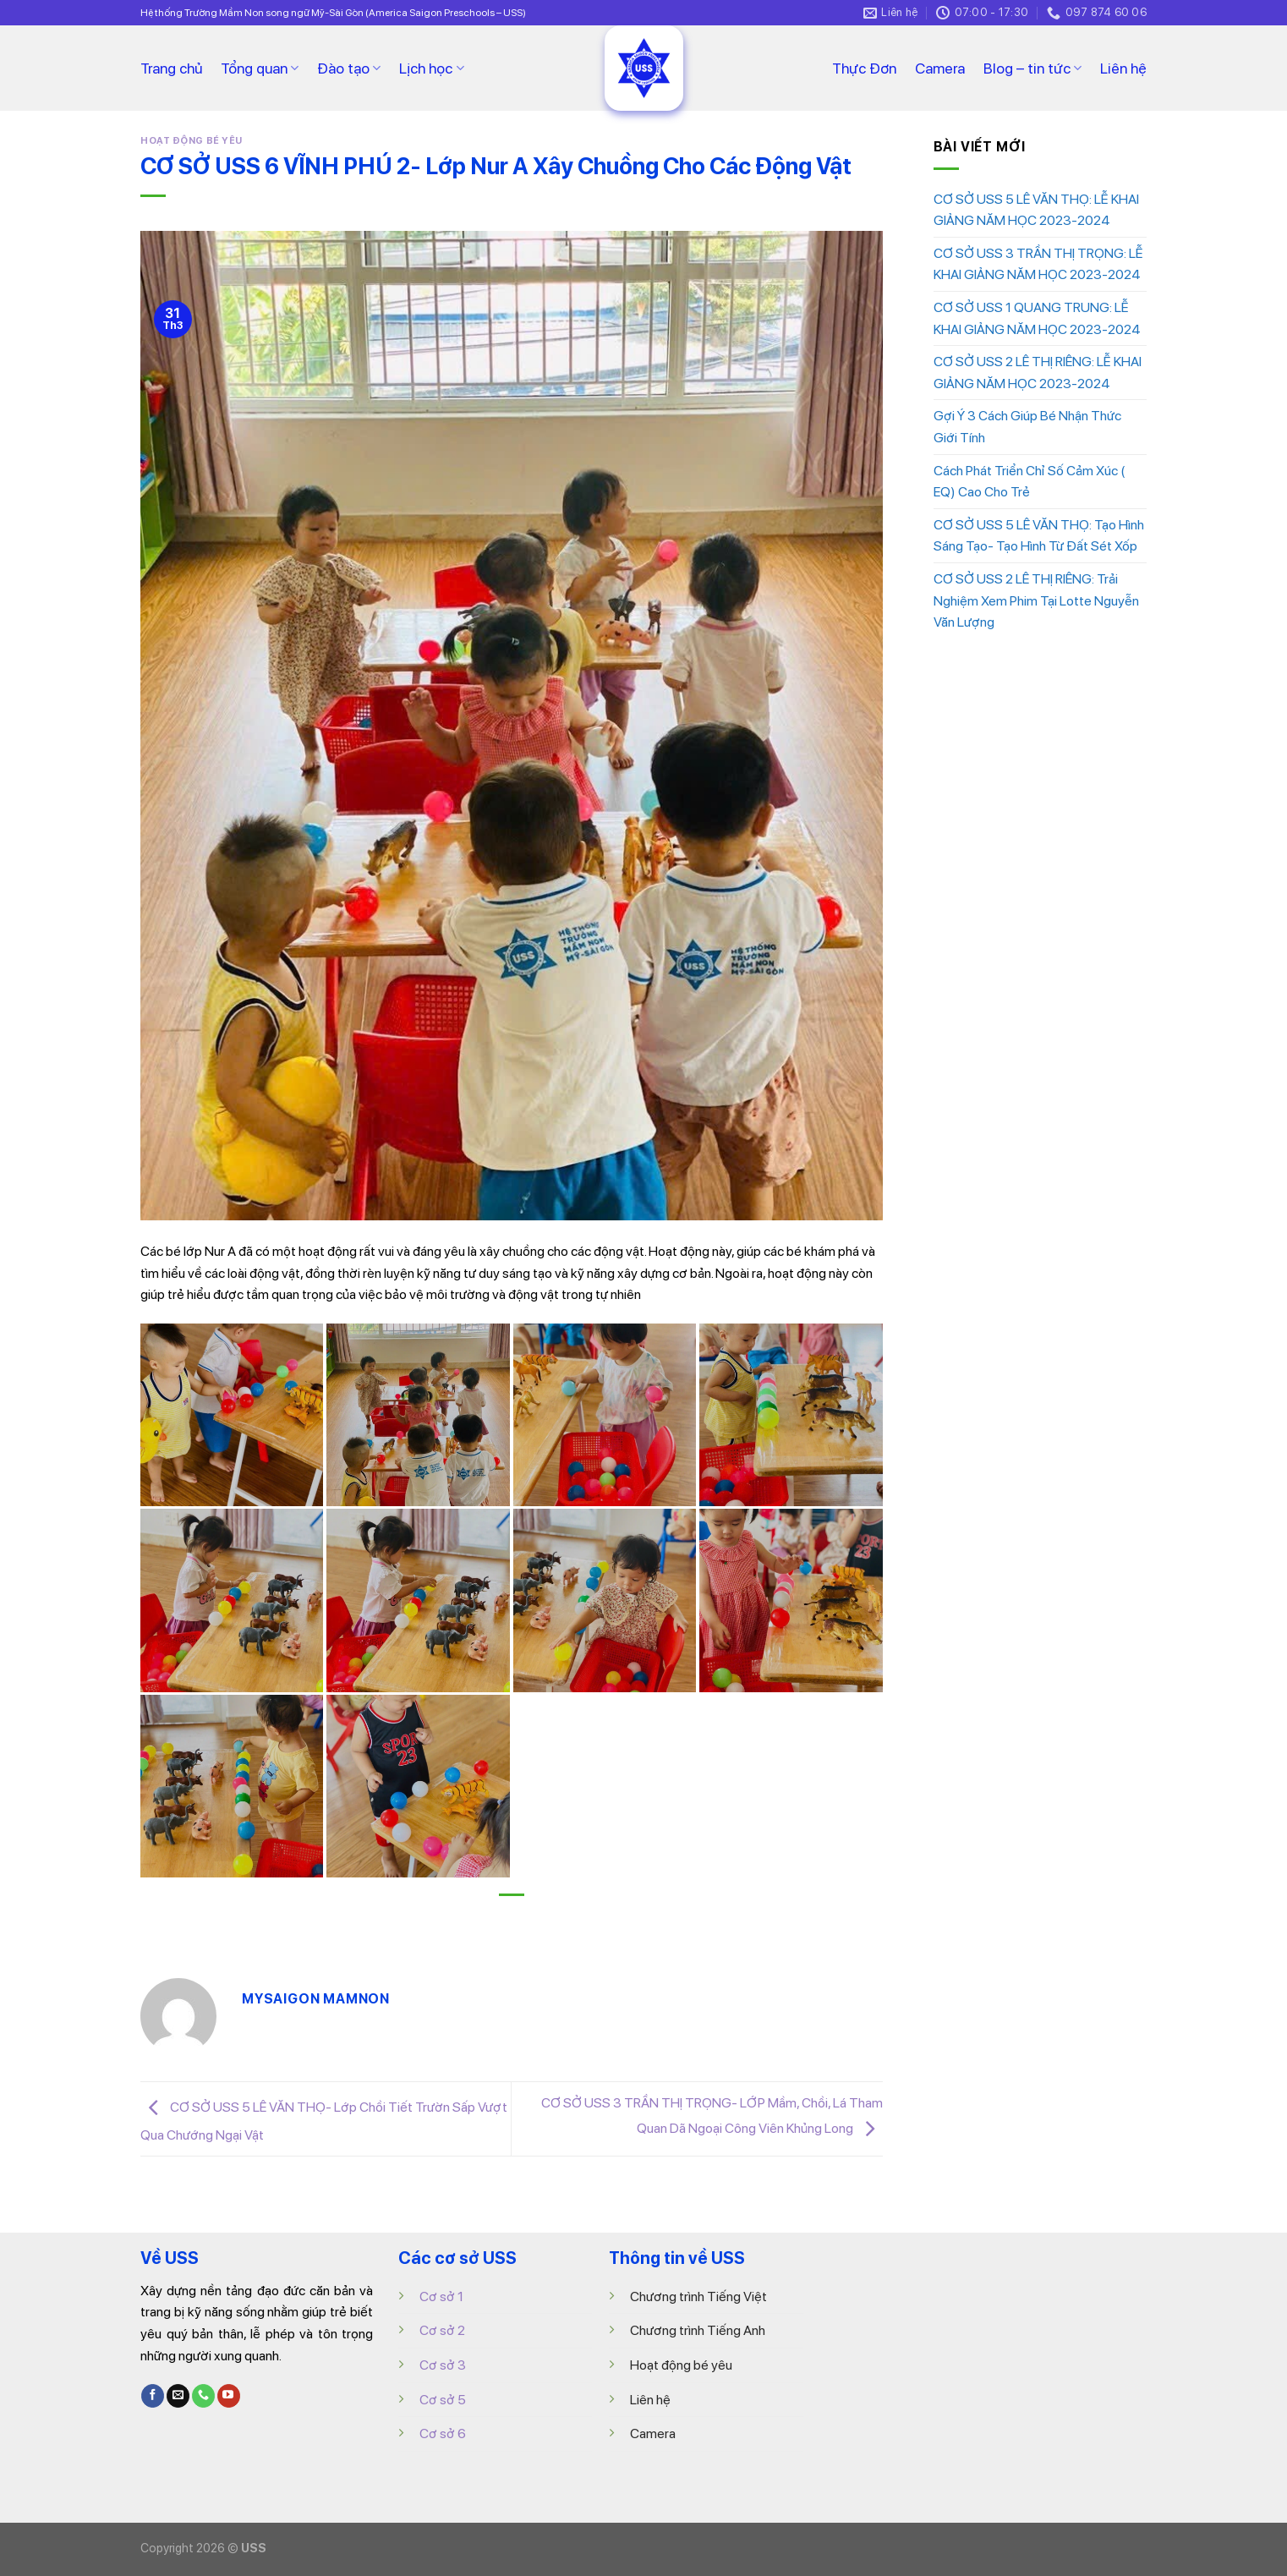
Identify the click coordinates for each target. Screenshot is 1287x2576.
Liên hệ (1123, 68)
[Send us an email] (178, 2396)
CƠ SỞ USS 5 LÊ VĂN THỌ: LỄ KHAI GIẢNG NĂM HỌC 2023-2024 (1036, 210)
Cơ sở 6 (442, 2433)
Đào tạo (349, 68)
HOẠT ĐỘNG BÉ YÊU (191, 140)
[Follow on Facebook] (152, 2396)
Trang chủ (171, 68)
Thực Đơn (864, 68)
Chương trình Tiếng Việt (698, 2296)
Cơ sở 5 (442, 2400)
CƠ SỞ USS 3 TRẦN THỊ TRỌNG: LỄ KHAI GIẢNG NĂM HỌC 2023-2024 (1038, 264)
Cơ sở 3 (442, 2365)
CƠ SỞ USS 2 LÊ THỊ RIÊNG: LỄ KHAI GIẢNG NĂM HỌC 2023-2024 (1038, 373)
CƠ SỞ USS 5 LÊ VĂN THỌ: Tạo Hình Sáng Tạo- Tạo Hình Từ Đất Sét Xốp (1039, 536)
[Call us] (203, 2396)
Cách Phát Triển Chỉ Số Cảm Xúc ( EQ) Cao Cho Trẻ (1029, 482)
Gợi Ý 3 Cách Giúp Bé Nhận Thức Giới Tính (1027, 427)
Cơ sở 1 (441, 2296)
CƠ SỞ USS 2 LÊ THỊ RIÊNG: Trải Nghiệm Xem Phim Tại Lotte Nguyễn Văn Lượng (1036, 600)
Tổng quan (259, 68)
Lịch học (431, 68)
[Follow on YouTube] (228, 2396)
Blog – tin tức (1032, 68)
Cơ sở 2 (442, 2330)
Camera (940, 68)
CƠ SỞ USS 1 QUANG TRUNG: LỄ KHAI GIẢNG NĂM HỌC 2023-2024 (1037, 318)
